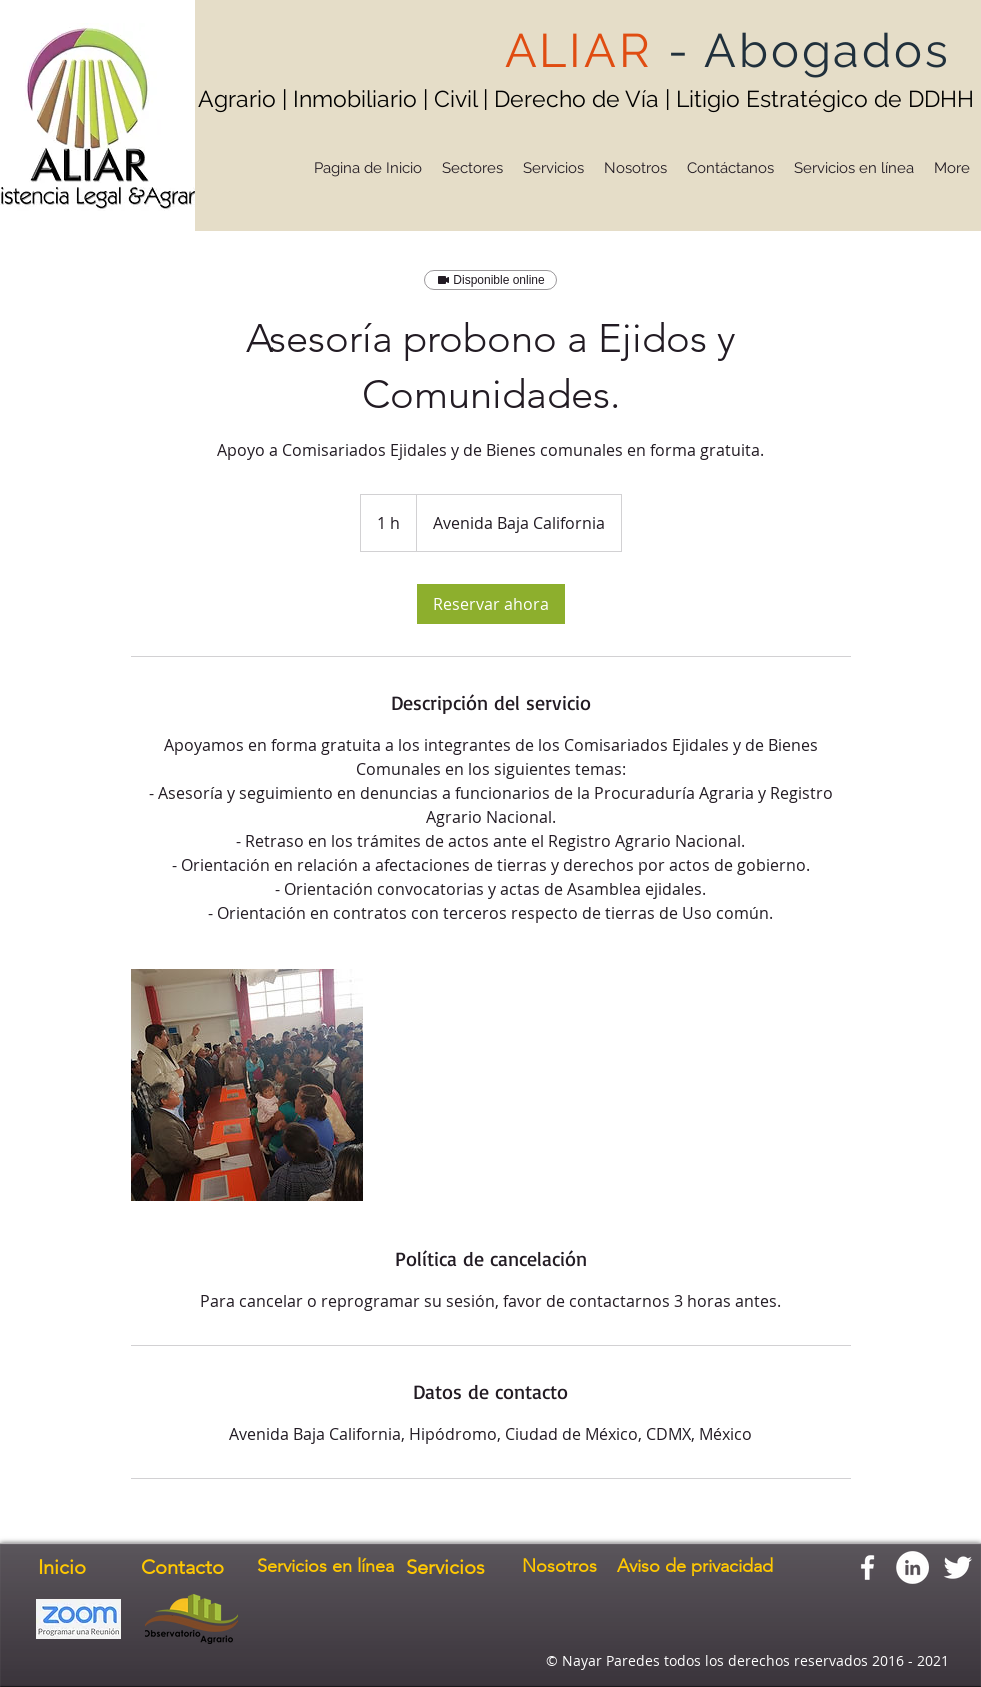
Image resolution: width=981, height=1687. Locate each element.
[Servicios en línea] (326, 1567)
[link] (491, 604)
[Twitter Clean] (957, 1567)
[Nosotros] (559, 1567)
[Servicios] (446, 1567)
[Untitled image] (247, 1085)
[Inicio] (62, 1567)
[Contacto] (182, 1567)
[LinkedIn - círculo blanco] (912, 1567)
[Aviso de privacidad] (695, 1567)
